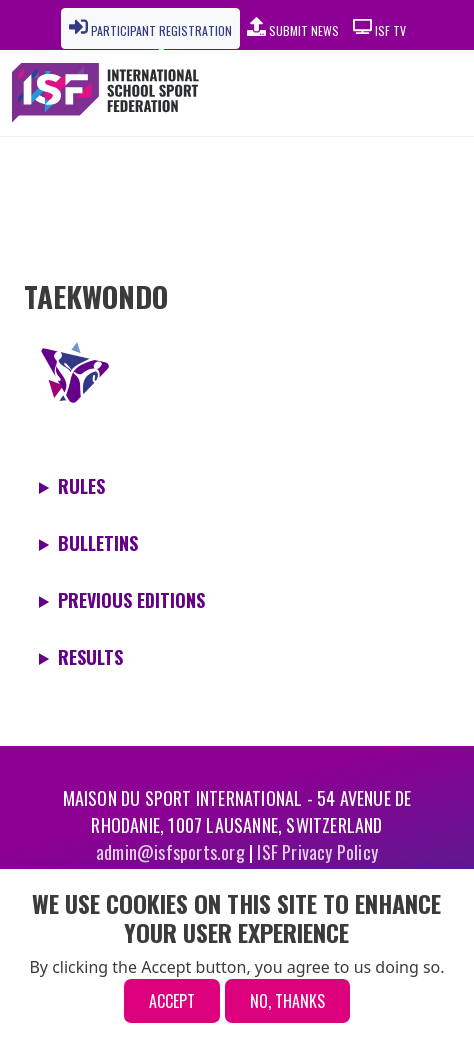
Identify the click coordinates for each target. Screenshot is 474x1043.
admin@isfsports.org (170, 852)
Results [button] (90, 657)
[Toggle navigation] (406, 93)
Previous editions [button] (131, 600)
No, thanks (287, 1001)
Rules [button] (81, 486)
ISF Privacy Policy (317, 852)
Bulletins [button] (98, 543)
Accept (172, 1001)
